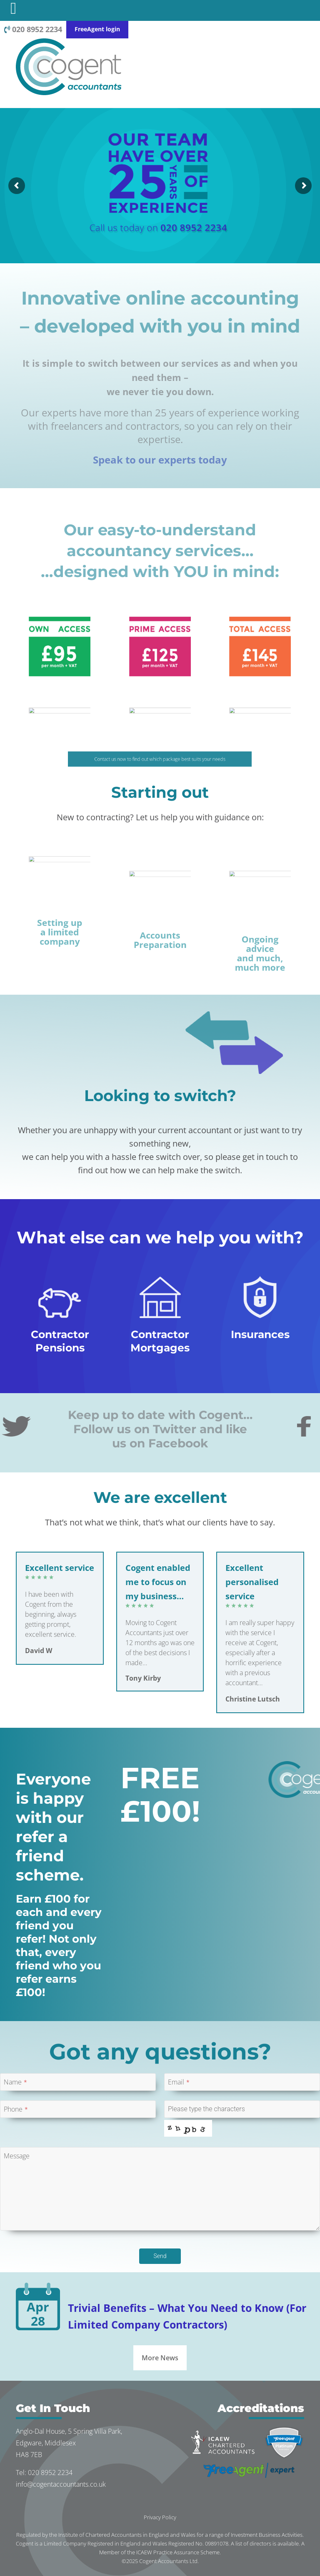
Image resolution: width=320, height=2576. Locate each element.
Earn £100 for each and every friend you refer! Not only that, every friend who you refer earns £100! (59, 1945)
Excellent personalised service (252, 1582)
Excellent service (59, 1567)
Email (179, 2082)
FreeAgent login (97, 29)
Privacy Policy (160, 2517)
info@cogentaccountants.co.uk (61, 2484)
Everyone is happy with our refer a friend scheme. (53, 1826)
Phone (16, 2109)
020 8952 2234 (33, 29)
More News (160, 2357)
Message (17, 2155)
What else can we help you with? (160, 1237)
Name (15, 2082)
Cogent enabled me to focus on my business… (157, 1582)
